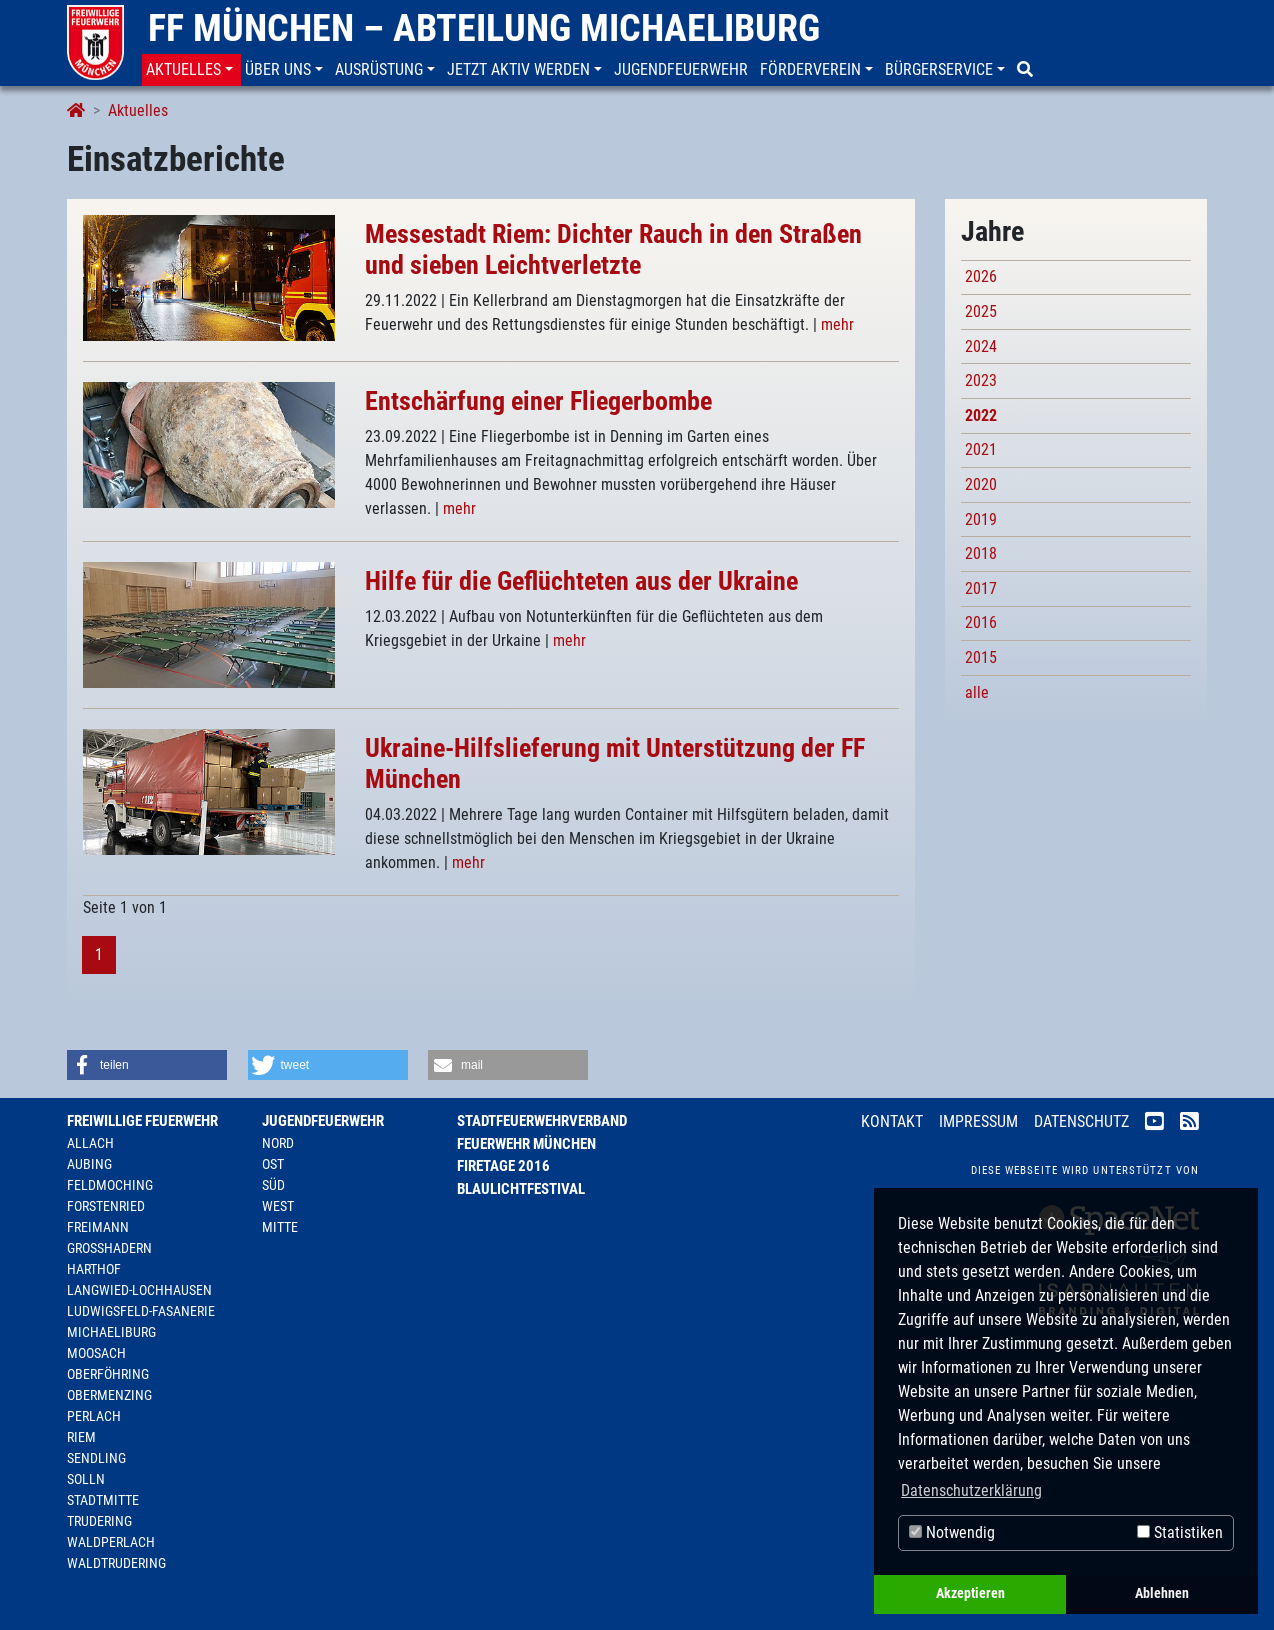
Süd (273, 1185)
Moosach (96, 1353)
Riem (81, 1437)
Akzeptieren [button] (970, 1593)
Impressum (978, 1121)
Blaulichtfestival (521, 1189)
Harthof (94, 1269)
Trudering (99, 1521)
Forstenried (106, 1206)
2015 (981, 657)
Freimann (98, 1227)
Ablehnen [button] (1162, 1593)
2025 (981, 311)
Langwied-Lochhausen (139, 1290)
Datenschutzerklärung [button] (971, 1490)
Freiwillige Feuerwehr (142, 1121)
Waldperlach (111, 1542)
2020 (981, 484)
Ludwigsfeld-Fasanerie (141, 1311)
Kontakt (892, 1121)
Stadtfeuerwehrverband (542, 1121)
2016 (981, 622)
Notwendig (952, 1532)
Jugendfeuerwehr (323, 1121)
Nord (278, 1143)
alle (977, 692)
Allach (90, 1143)
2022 (981, 415)
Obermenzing (109, 1395)
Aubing (89, 1164)
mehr (837, 324)
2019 (981, 519)
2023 (981, 380)
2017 (981, 588)
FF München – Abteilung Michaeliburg (484, 28)
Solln (86, 1479)
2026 (981, 276)
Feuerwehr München (526, 1144)
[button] (191, 70)
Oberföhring (108, 1374)
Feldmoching (110, 1185)
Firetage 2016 (503, 1166)
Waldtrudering (116, 1563)
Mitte (280, 1227)
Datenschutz (1081, 1121)
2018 (981, 553)
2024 (981, 346)
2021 (981, 449)
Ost (273, 1164)
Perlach (94, 1416)
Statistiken (1180, 1532)
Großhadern (109, 1248)
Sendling (96, 1458)
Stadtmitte (103, 1500)
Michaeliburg (111, 1332)
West (278, 1206)
